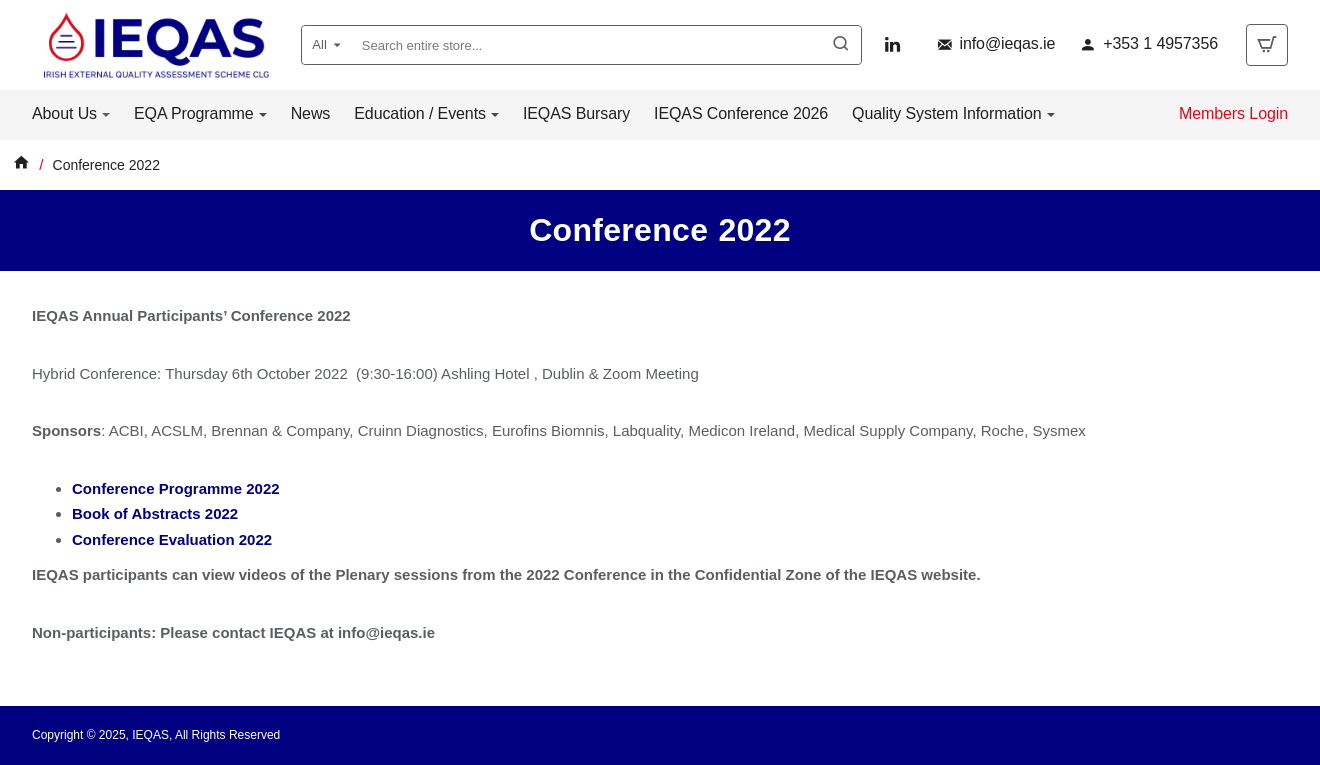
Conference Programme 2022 (176, 488)
